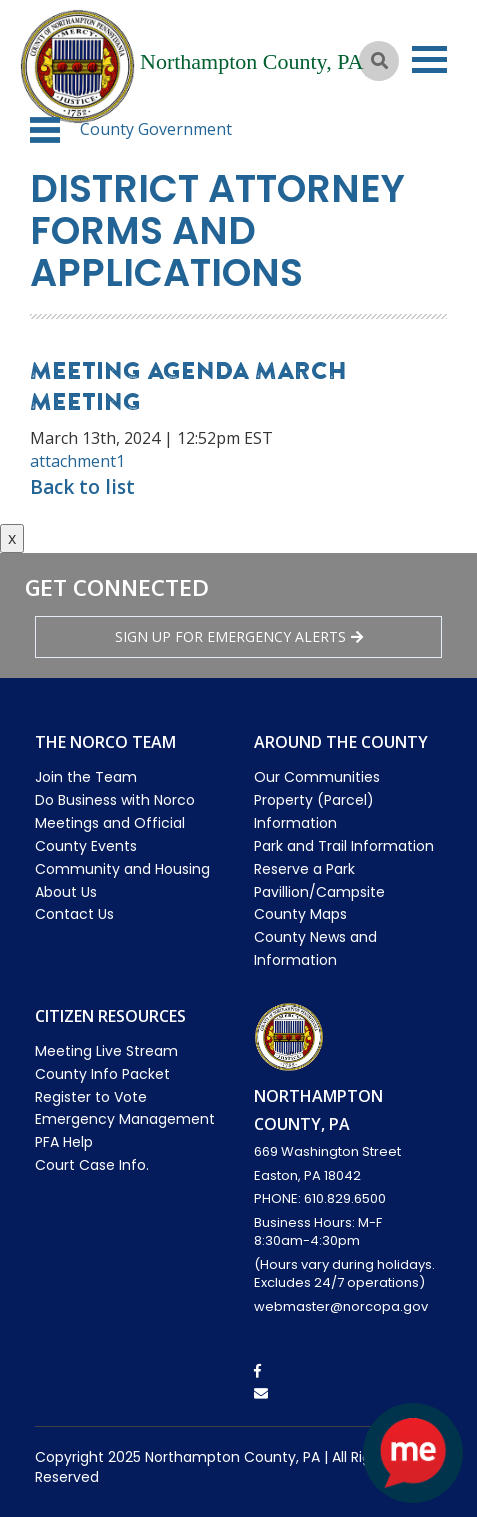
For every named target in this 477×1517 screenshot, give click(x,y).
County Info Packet (102, 1074)
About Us (66, 892)
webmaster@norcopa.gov (341, 1306)
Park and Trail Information (344, 846)
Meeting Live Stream (106, 1051)
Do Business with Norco (115, 800)
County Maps (300, 914)
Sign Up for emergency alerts (239, 636)
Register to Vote (91, 1097)
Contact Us (74, 914)
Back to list (82, 487)
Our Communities (317, 777)
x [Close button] (12, 538)
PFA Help (64, 1142)
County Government (156, 129)
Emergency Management (125, 1119)
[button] (45, 130)
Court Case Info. (92, 1165)
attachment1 (77, 461)
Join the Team (86, 777)
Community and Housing (122, 869)
